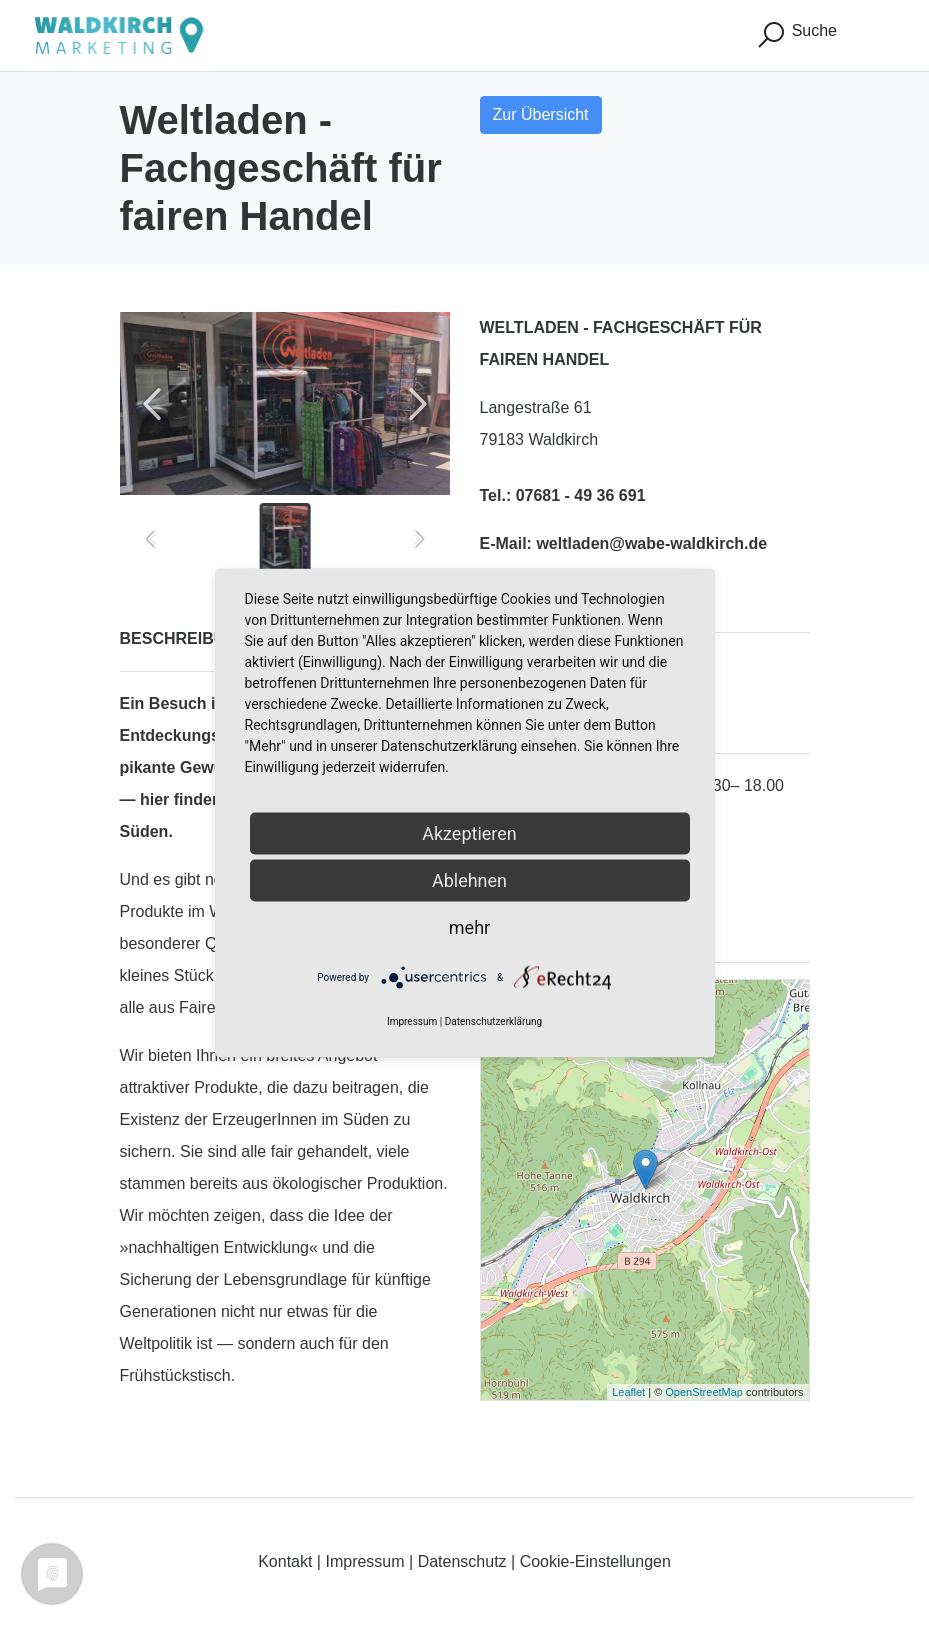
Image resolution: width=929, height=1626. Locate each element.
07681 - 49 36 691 (581, 495)
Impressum (364, 1561)
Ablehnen (469, 880)
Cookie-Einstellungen (595, 1561)
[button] (284, 539)
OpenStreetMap (704, 1392)
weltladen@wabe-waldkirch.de (651, 543)
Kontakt (285, 1561)
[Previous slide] (152, 404)
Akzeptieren (469, 833)
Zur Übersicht (541, 114)
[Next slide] (418, 404)
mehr (469, 927)
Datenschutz (462, 1561)
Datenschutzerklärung (493, 1021)
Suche (796, 35)
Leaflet (628, 1392)
